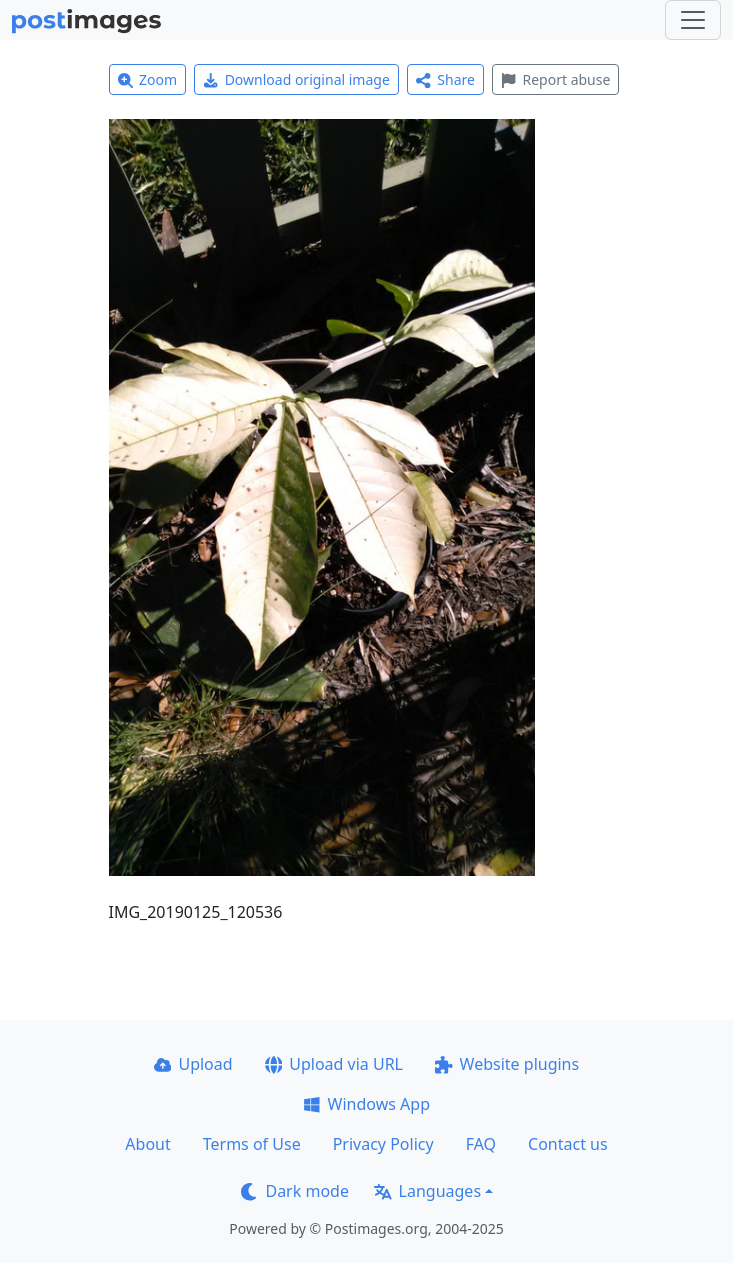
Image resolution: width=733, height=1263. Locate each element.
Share (445, 79)
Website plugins (507, 1064)
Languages (427, 1191)
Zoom (148, 79)
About (147, 1144)
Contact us (568, 1144)
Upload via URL (334, 1064)
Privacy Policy (383, 1144)
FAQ (481, 1144)
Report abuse (555, 79)
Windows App (366, 1104)
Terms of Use (252, 1144)
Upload (193, 1064)
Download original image (296, 79)
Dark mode (295, 1191)
